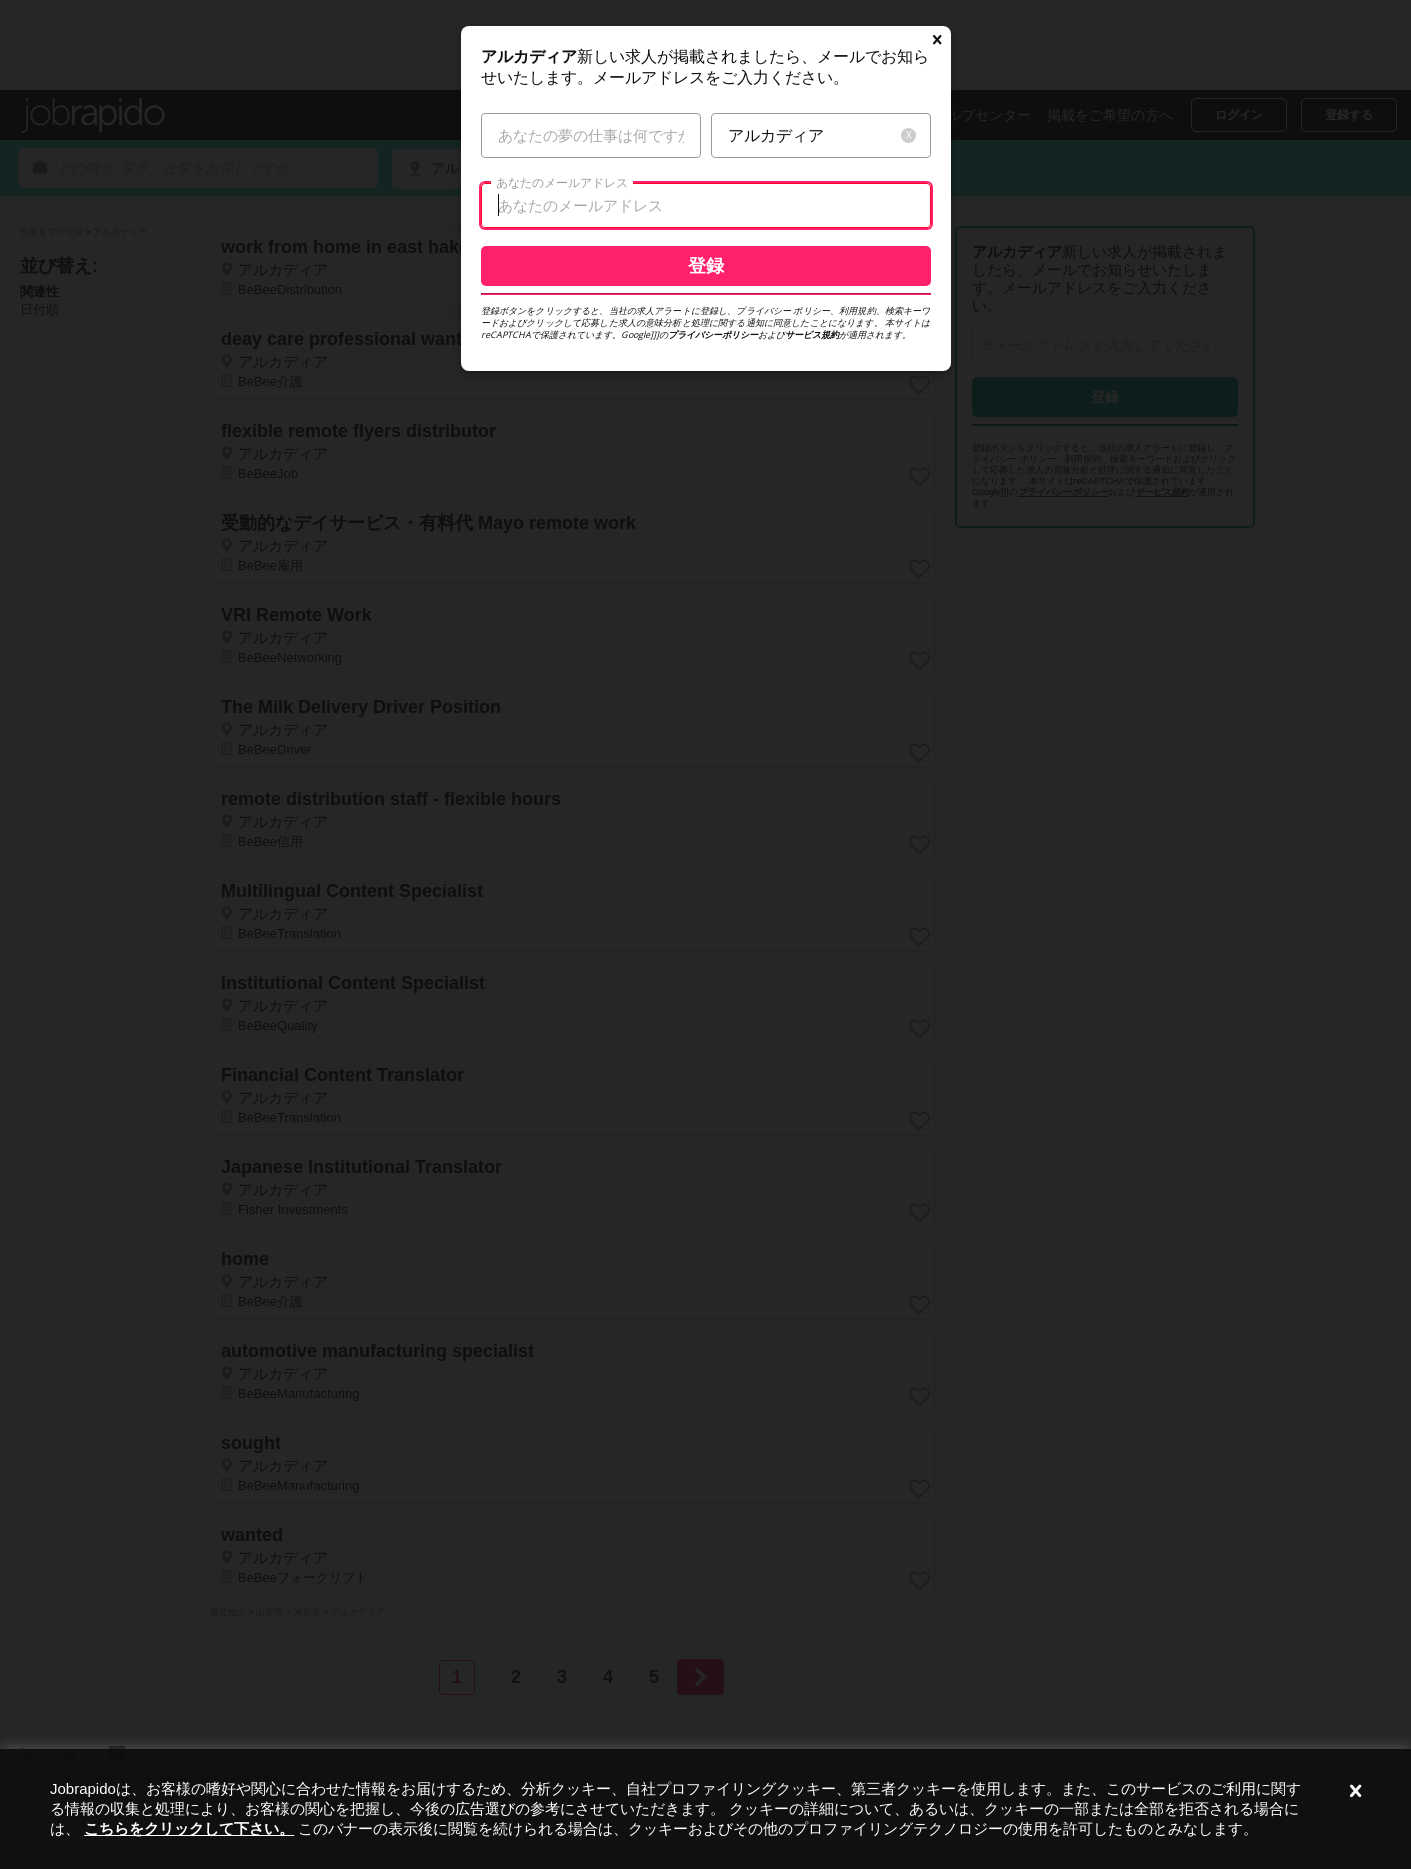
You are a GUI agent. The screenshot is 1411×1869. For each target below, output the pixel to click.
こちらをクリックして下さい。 (189, 1828)
